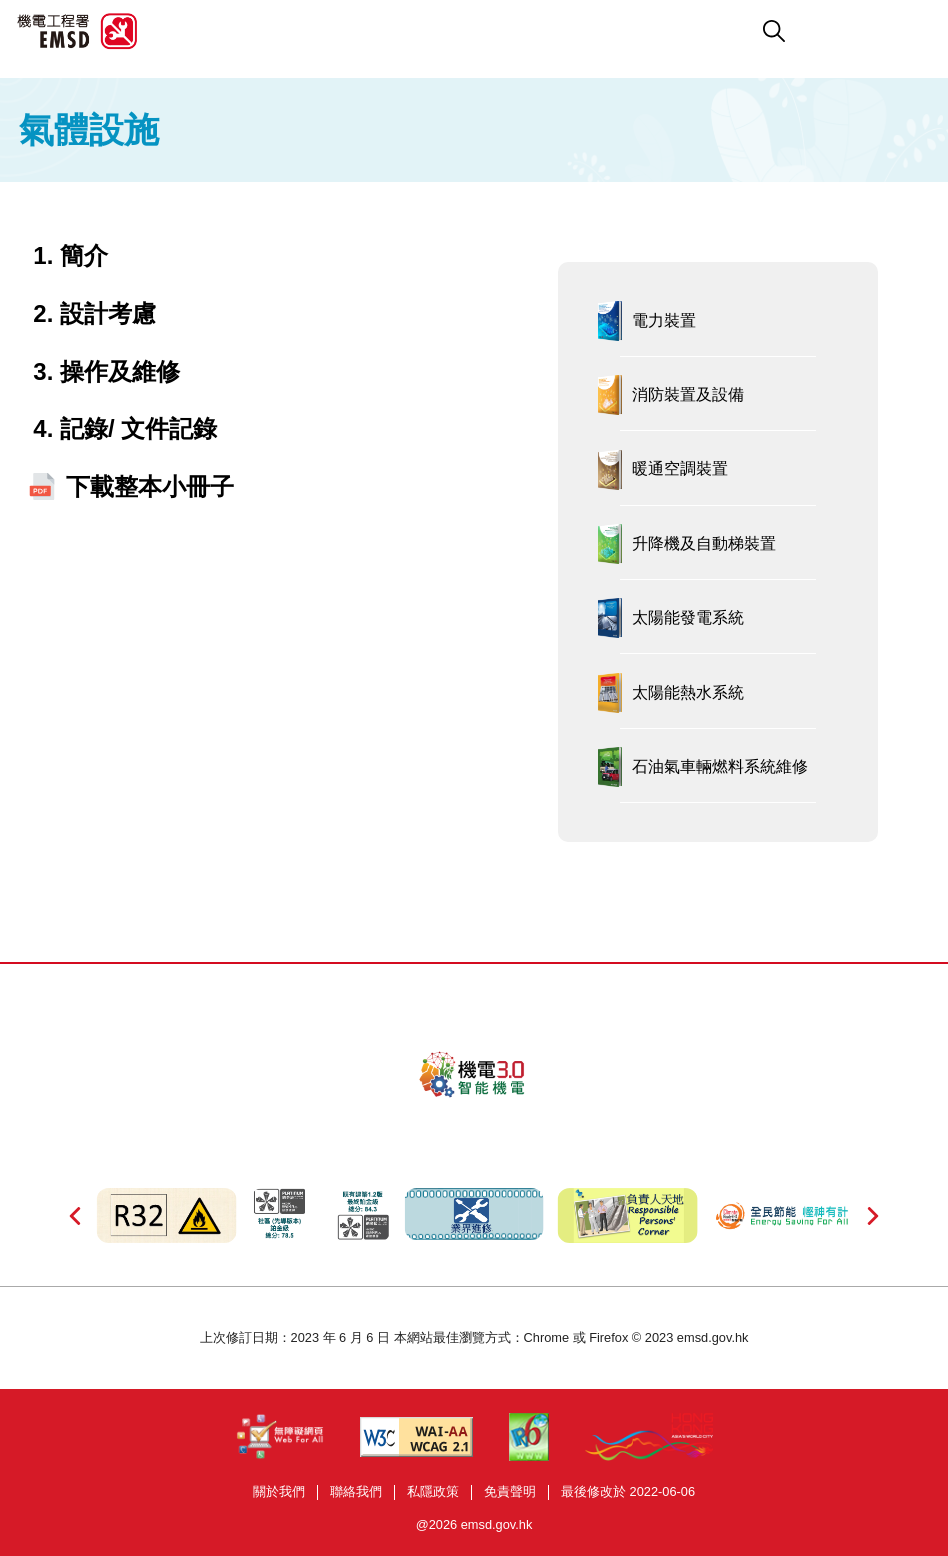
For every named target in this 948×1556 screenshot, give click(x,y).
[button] (561, 31)
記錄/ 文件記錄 (138, 428)
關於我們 (279, 1491)
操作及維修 (120, 371)
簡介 (84, 255)
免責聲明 (510, 1491)
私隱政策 (433, 1491)
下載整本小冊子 (150, 486)
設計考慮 (108, 313)
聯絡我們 (356, 1491)
